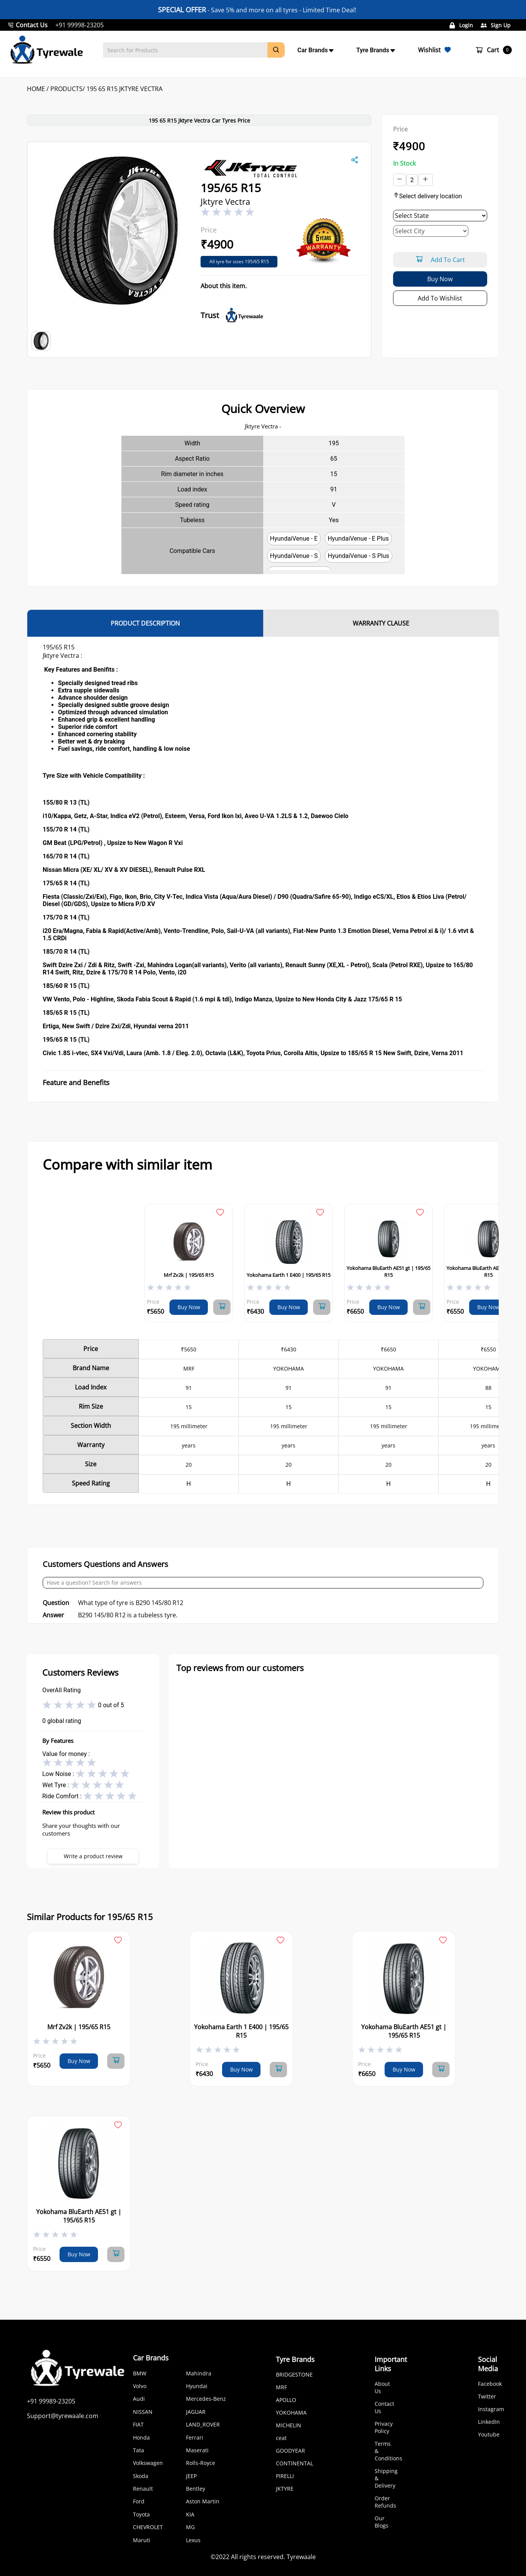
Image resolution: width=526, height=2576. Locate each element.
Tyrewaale (301, 2557)
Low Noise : (59, 1773)
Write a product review (93, 1856)
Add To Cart (440, 260)
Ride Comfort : (62, 1795)
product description (145, 623)
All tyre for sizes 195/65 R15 (239, 261)
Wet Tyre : (56, 1784)
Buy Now (440, 279)
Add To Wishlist (440, 298)
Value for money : (66, 1754)
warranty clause (381, 623)
